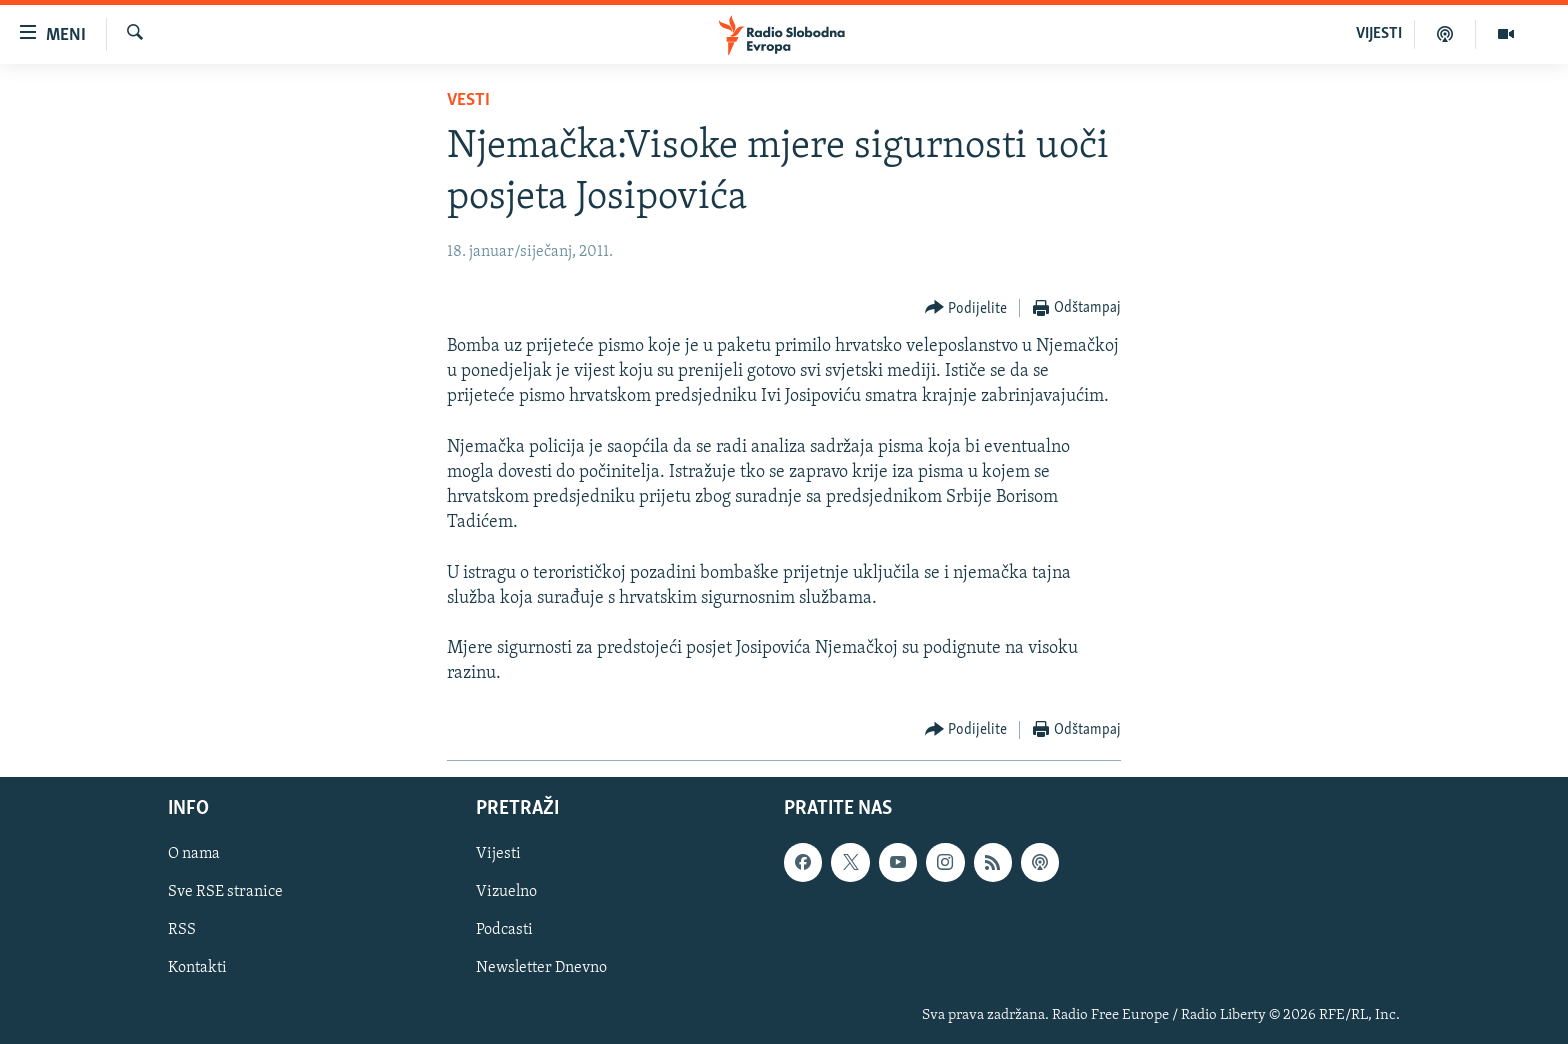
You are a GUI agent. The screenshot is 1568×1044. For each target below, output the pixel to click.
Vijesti (498, 854)
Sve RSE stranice (225, 892)
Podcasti (504, 930)
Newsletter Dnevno (541, 968)
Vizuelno (506, 892)
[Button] (966, 308)
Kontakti (197, 968)
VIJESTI (1379, 34)
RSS (182, 930)
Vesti (468, 100)
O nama (194, 854)
